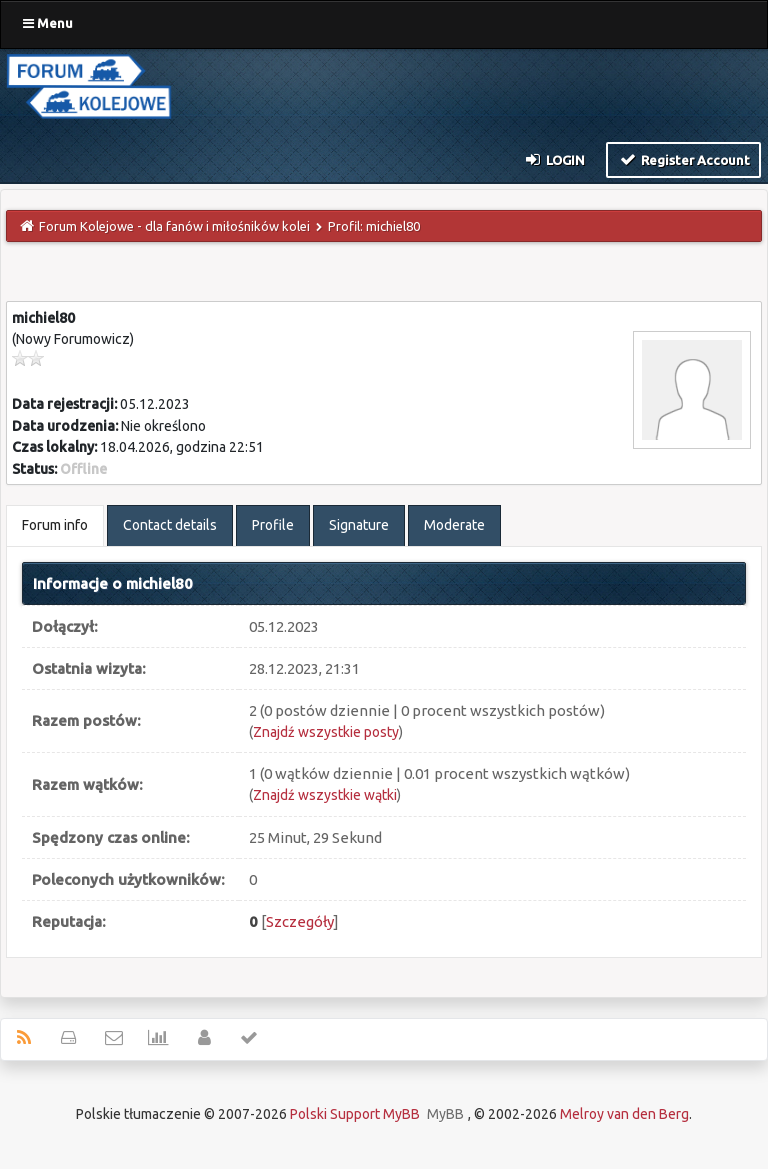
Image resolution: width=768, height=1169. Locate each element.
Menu (48, 23)
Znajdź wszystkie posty (326, 732)
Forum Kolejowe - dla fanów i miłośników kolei (174, 226)
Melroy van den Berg (624, 1114)
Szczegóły (300, 921)
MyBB (445, 1114)
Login (554, 159)
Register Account (683, 159)
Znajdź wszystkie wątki (325, 795)
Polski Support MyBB (355, 1114)
